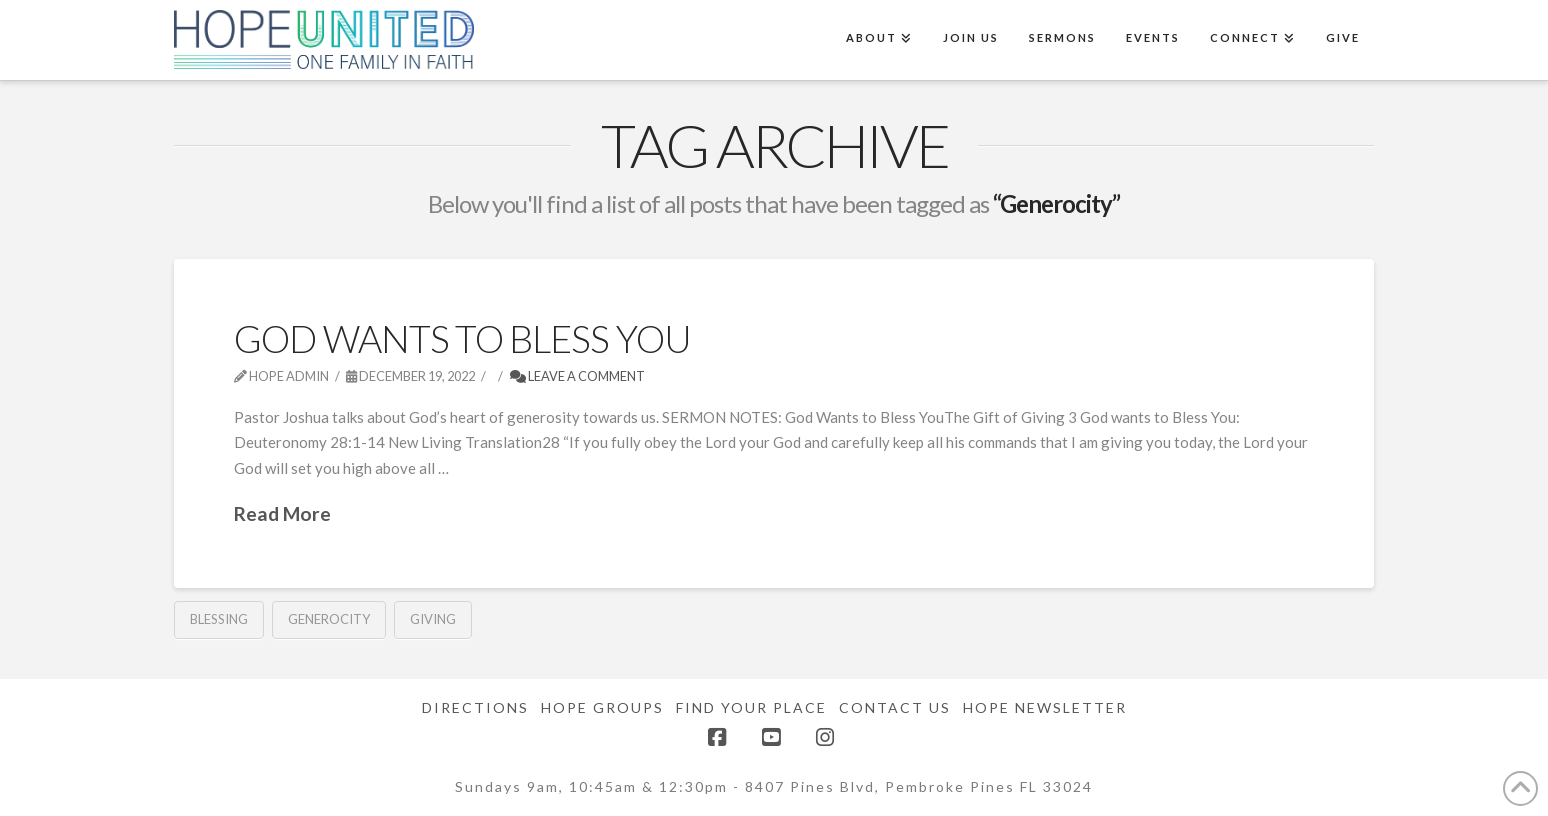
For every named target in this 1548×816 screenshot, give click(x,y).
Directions (475, 707)
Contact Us (895, 707)
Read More (282, 513)
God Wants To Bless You (462, 338)
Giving (433, 619)
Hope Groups (602, 707)
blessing (219, 619)
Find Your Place (751, 707)
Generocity (329, 619)
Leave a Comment (577, 376)
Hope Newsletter (1045, 707)
